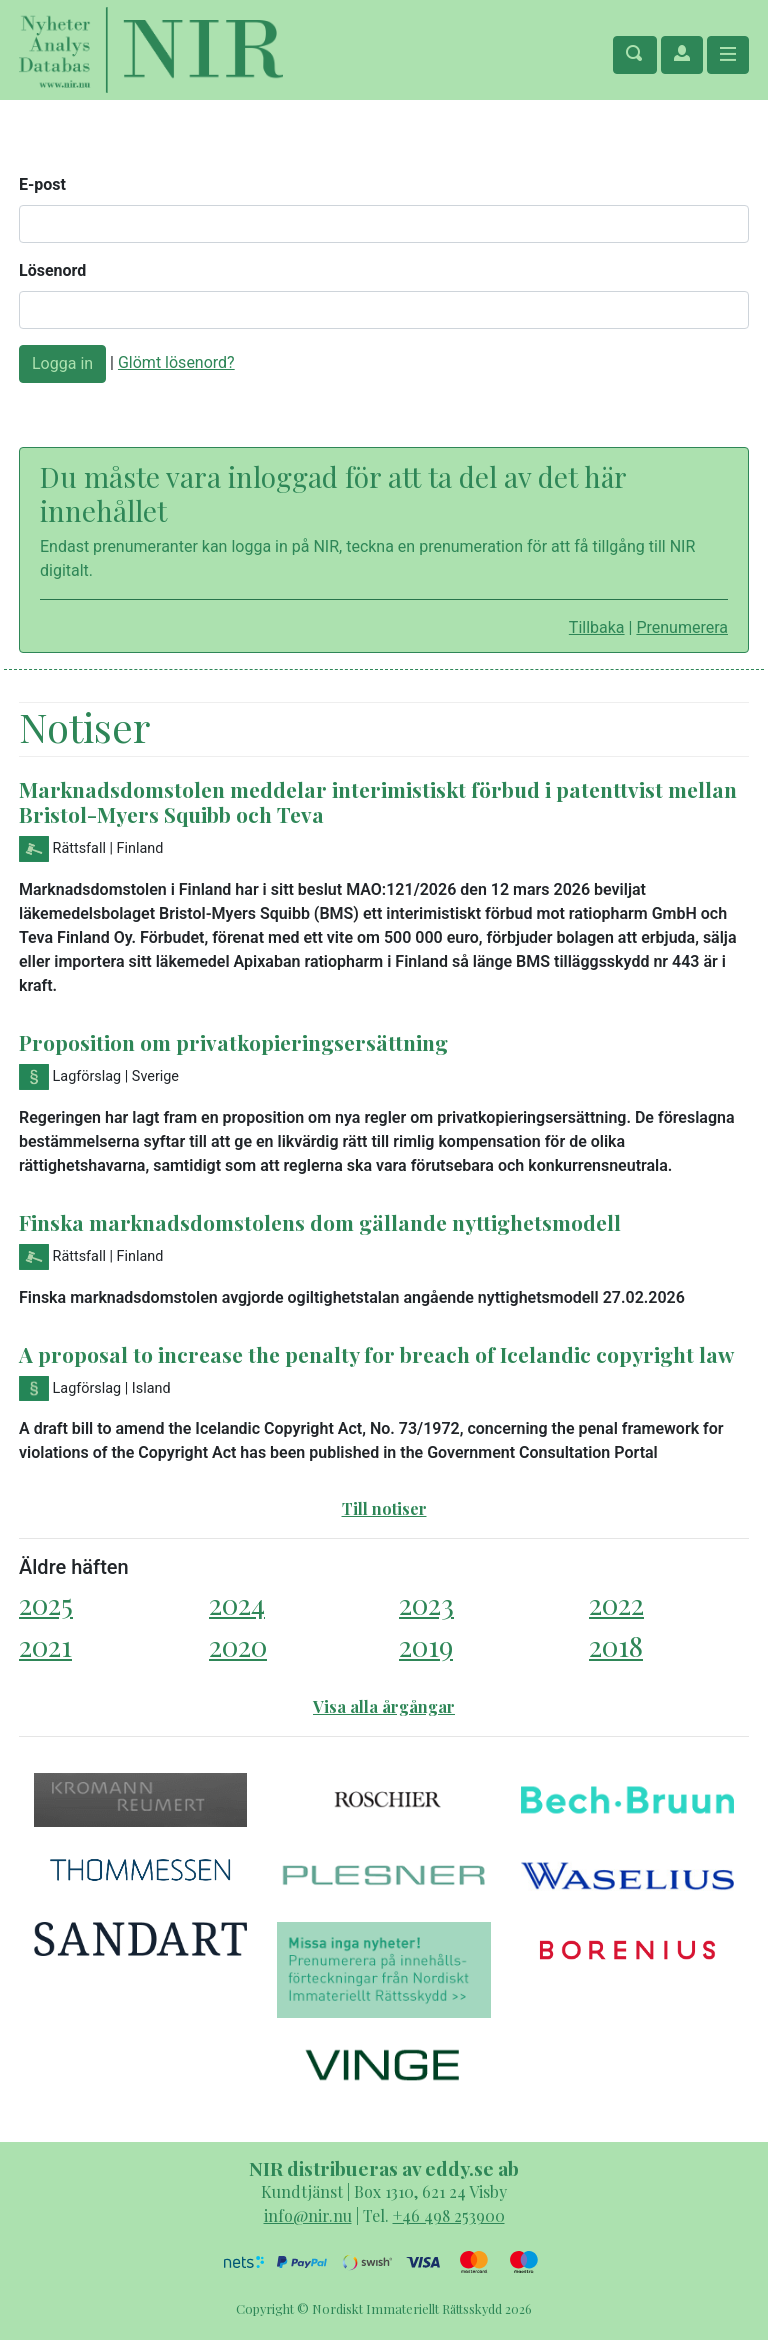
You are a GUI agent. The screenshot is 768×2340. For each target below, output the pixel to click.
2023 (426, 1603)
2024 (237, 1603)
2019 (426, 1645)
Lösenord (52, 270)
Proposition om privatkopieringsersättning (233, 1042)
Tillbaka (597, 627)
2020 (238, 1645)
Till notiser (384, 1508)
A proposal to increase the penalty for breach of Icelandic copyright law (376, 1354)
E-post (42, 184)
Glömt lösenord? (176, 362)
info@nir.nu (308, 2215)
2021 (45, 1645)
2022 (616, 1603)
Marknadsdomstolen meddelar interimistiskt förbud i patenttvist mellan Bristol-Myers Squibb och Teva (378, 801)
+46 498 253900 (449, 2215)
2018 (616, 1645)
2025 (46, 1603)
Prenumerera (682, 627)
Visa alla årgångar (384, 1706)
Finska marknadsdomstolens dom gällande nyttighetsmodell (320, 1222)
